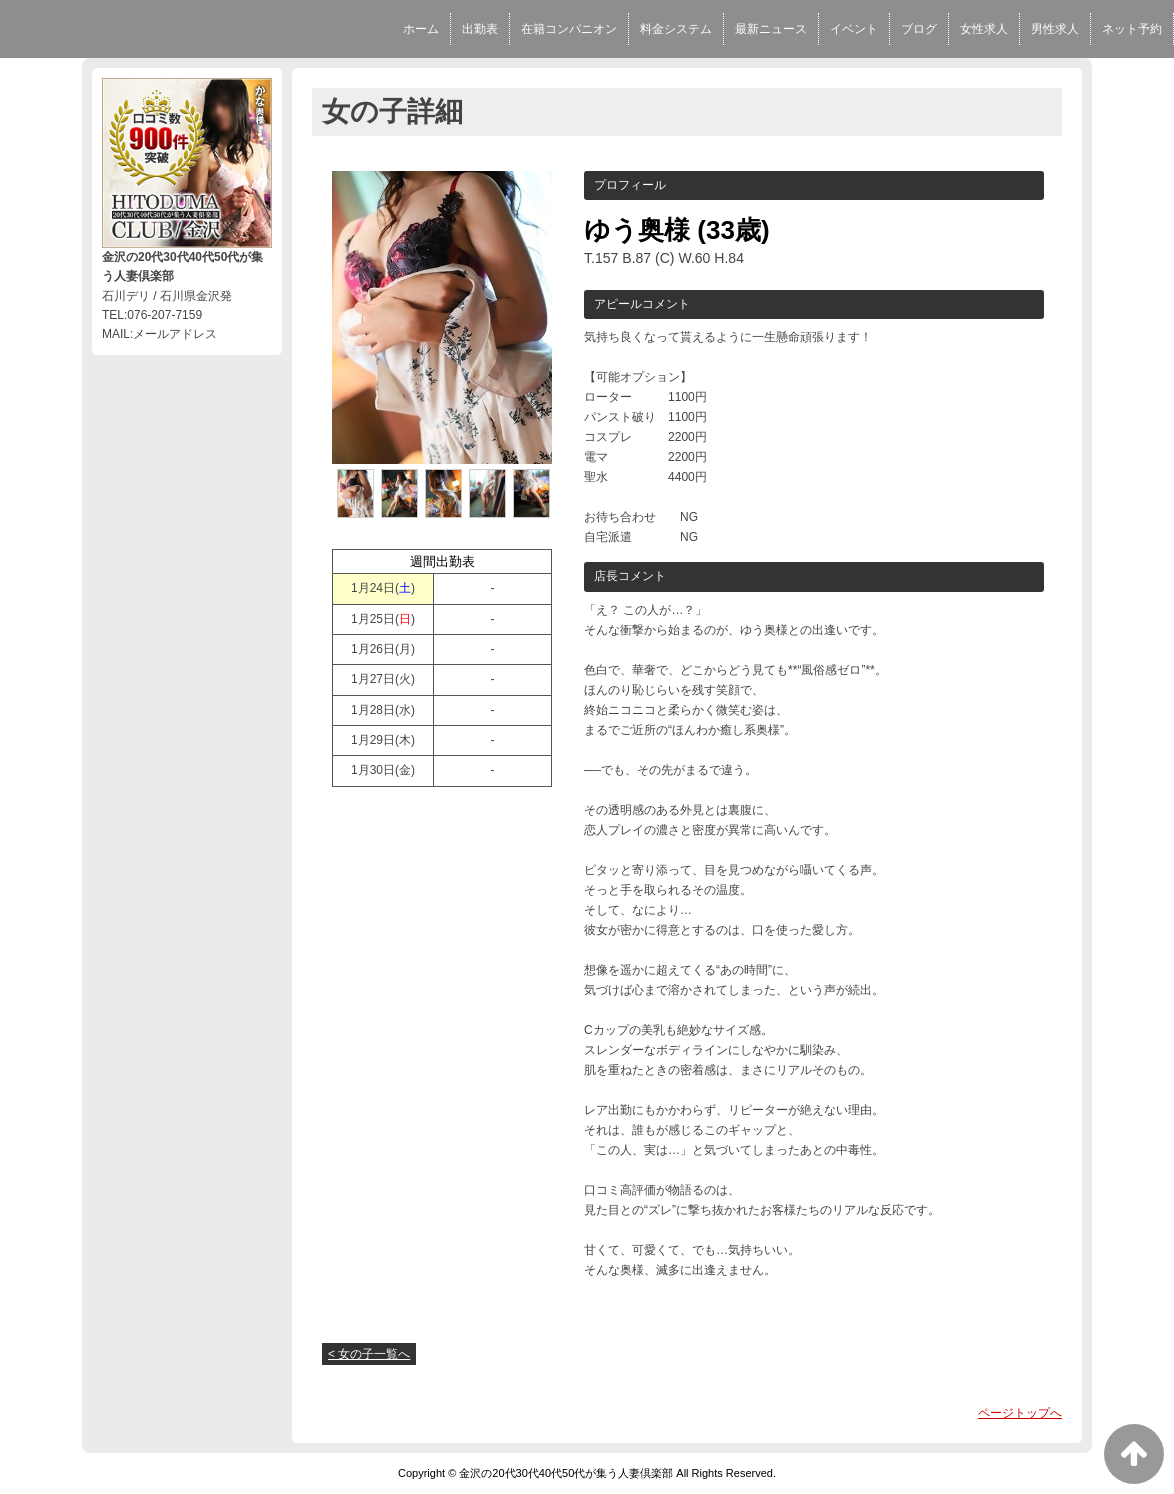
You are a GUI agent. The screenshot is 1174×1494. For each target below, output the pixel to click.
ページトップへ (1020, 1413)
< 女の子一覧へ (369, 1354)
